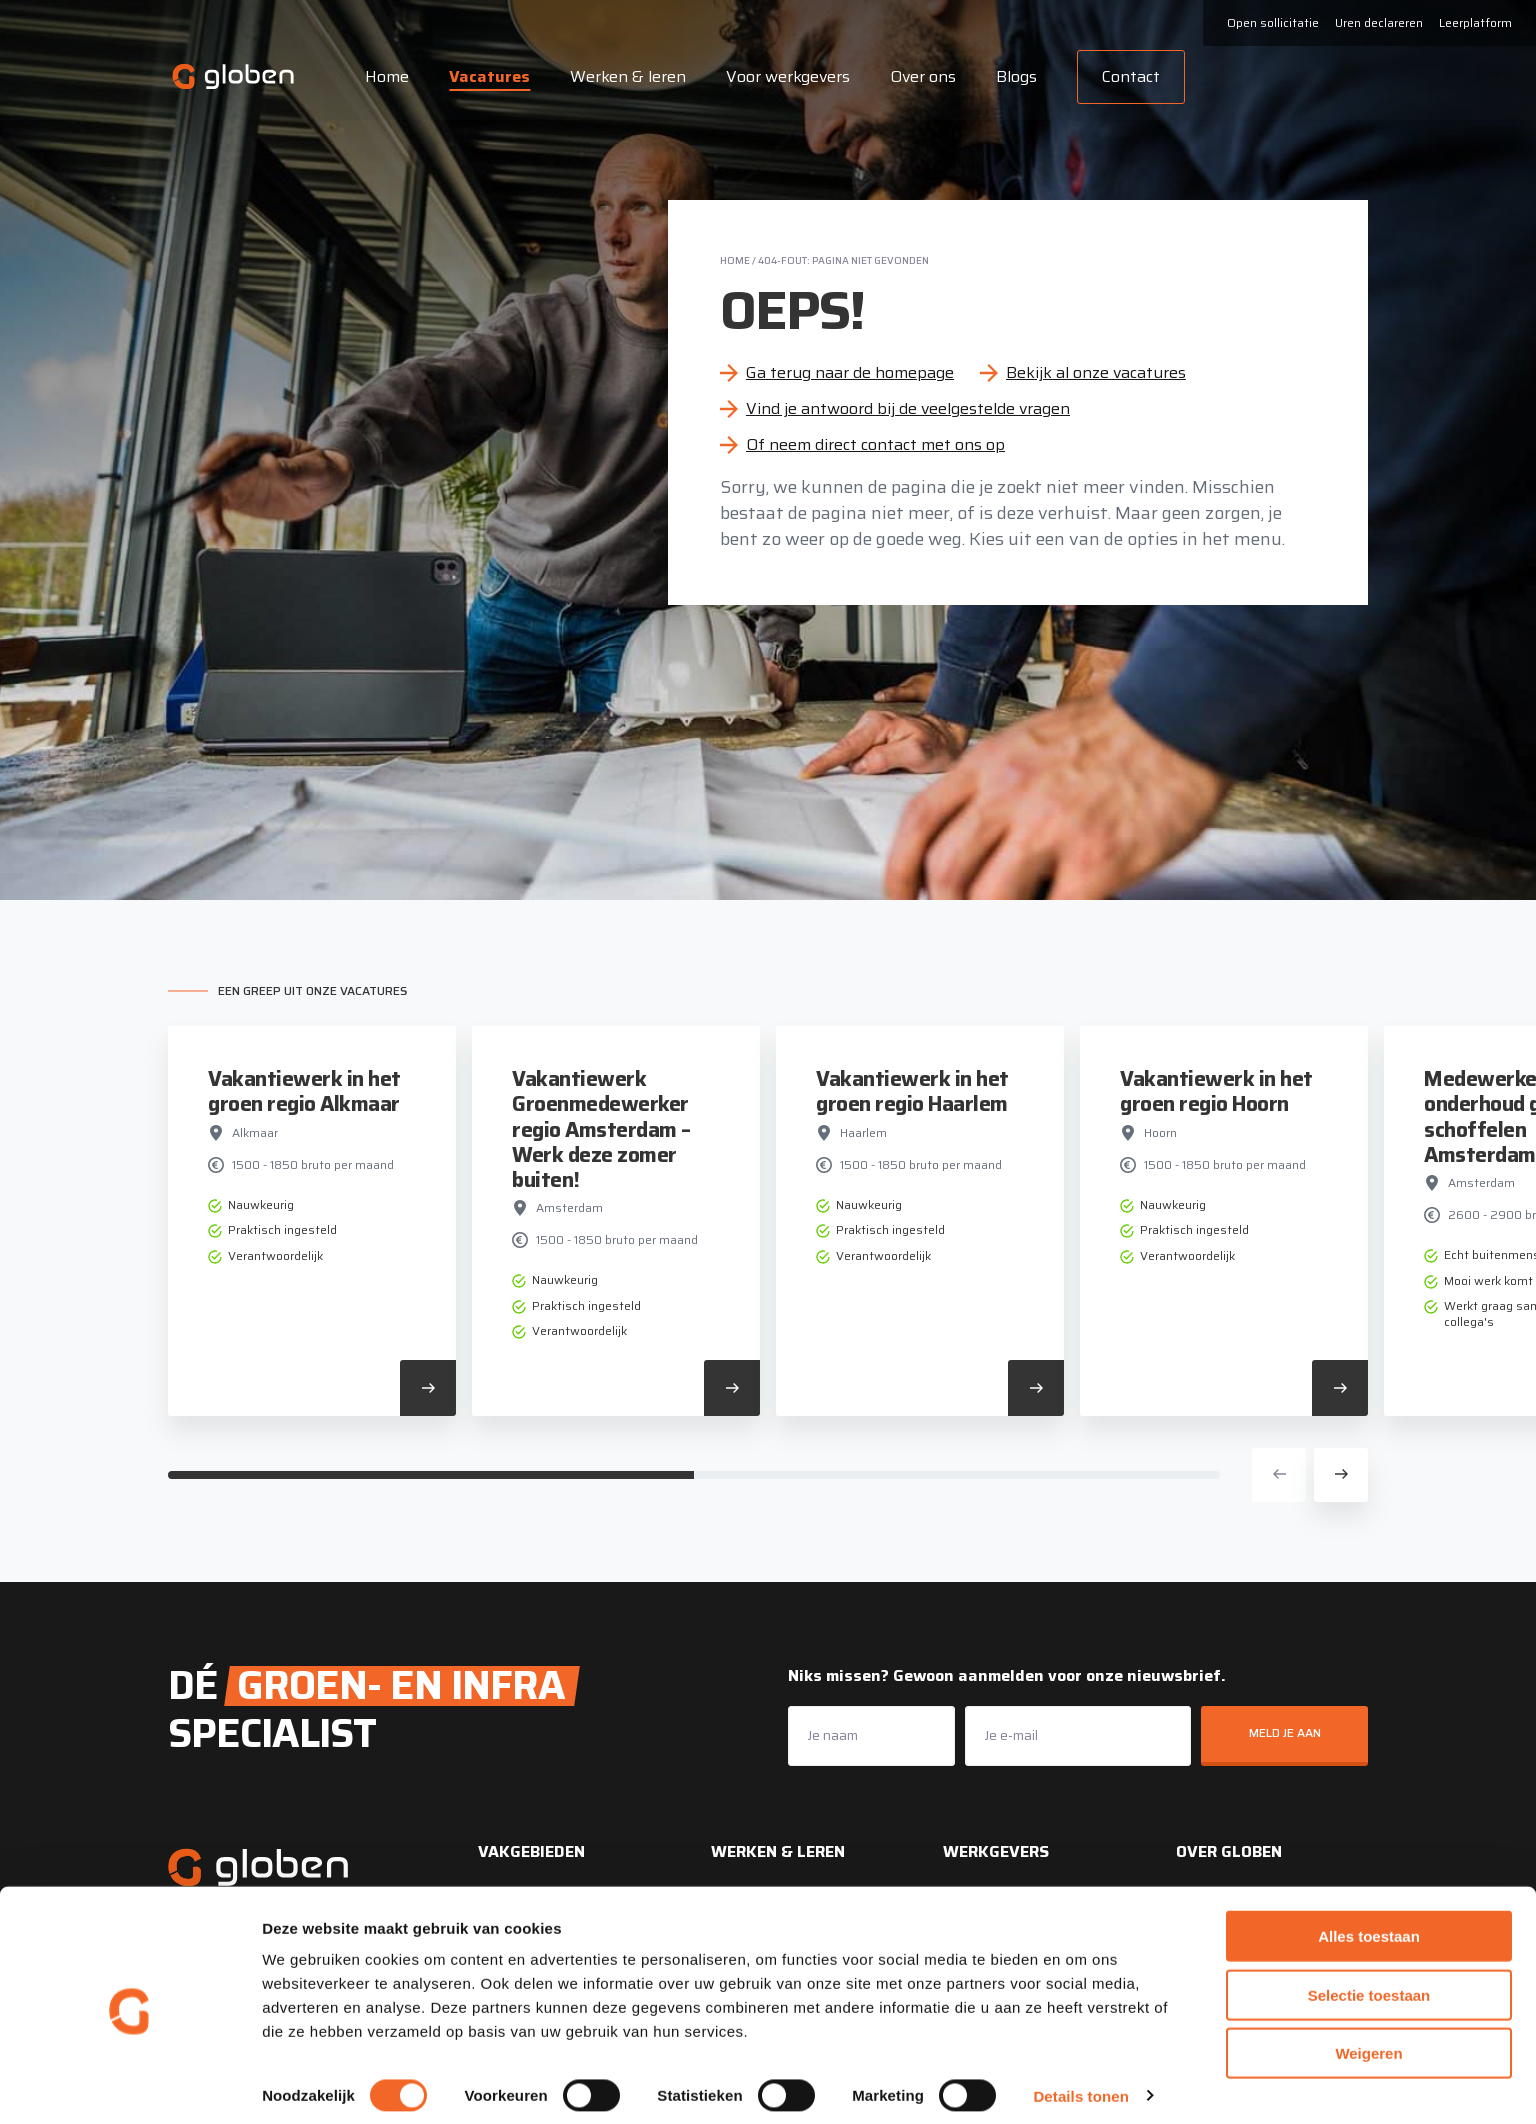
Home (384, 76)
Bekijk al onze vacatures (1096, 372)
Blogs (1013, 76)
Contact (1128, 76)
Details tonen (1080, 2084)
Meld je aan (1285, 1732)
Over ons (920, 76)
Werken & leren (625, 76)
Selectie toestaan (1369, 1983)
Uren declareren (1379, 22)
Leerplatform (1475, 22)
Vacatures (486, 76)
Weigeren (1368, 2041)
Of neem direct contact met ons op (875, 444)
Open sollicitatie (1273, 22)
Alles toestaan (1369, 1924)
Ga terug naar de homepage (850, 372)
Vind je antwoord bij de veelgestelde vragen (908, 408)
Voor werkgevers (785, 76)
